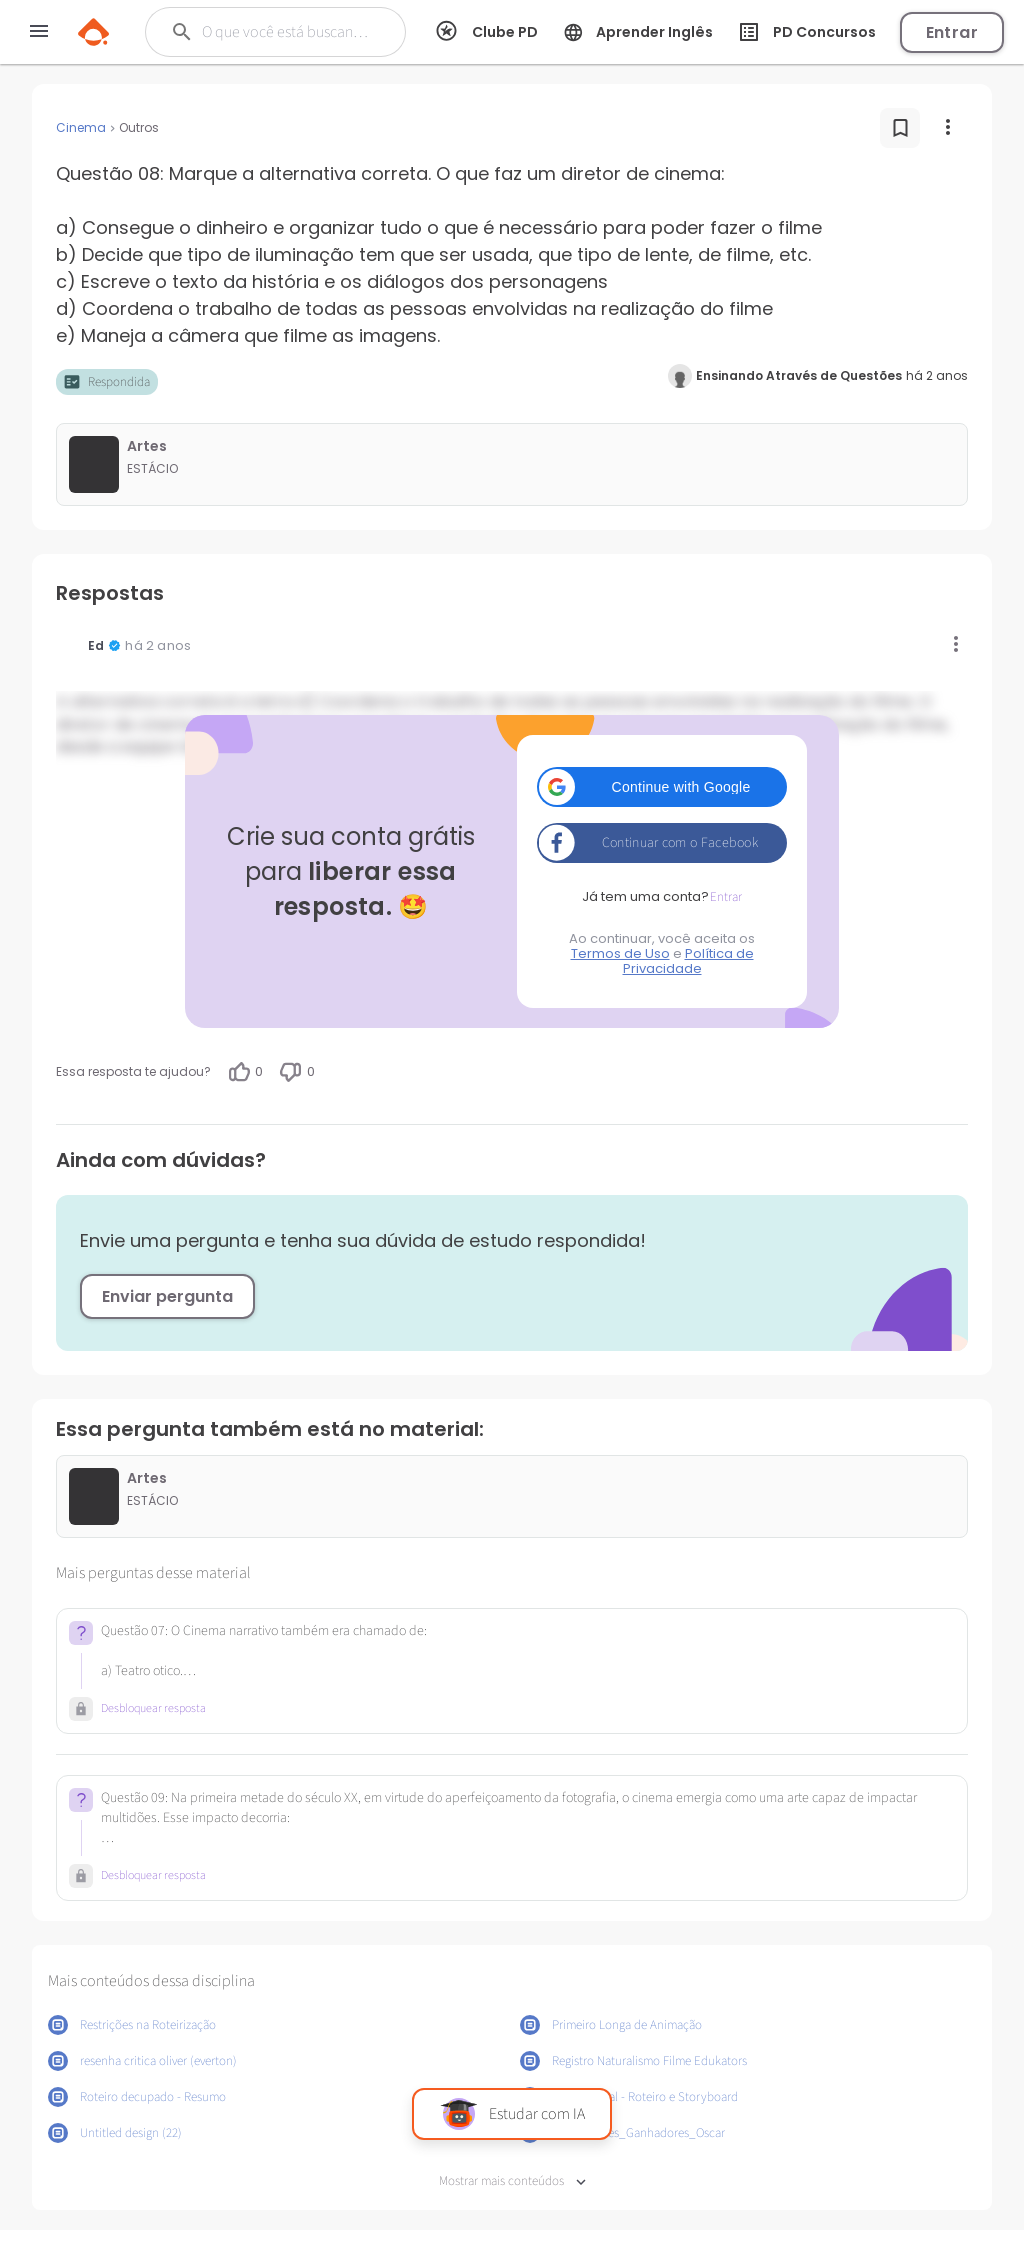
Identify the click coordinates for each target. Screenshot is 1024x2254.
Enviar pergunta (167, 1296)
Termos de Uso (620, 953)
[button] (662, 787)
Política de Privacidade (688, 961)
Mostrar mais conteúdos (512, 2181)
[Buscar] (286, 32)
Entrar (952, 32)
